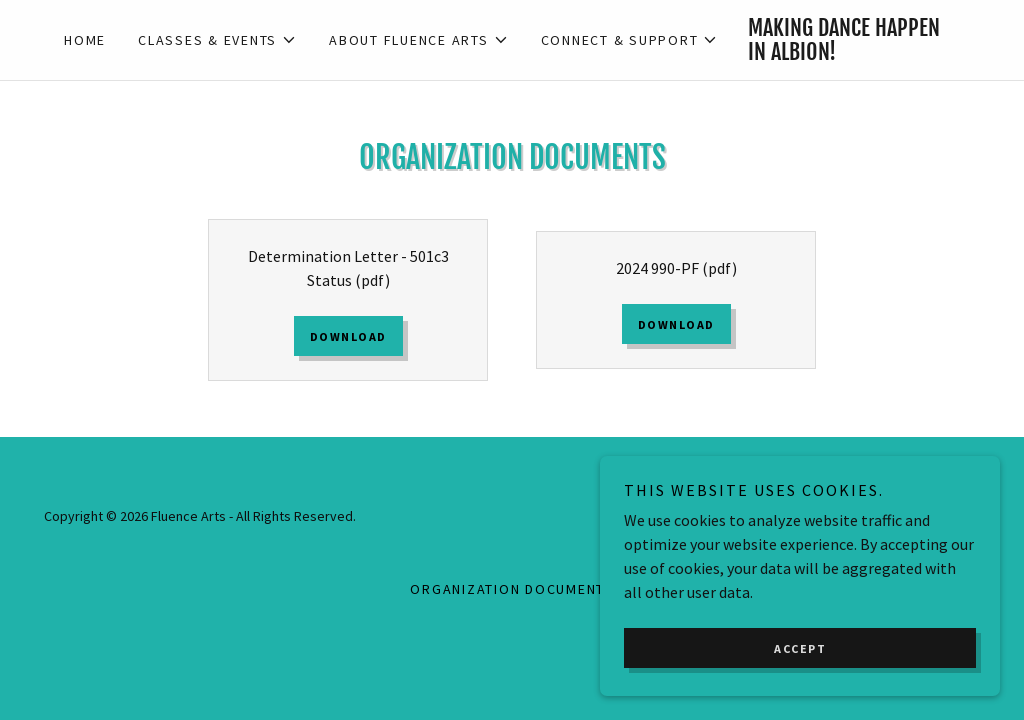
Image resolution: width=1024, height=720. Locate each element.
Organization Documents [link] (512, 589)
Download (348, 336)
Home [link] (85, 40)
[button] (217, 40)
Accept (800, 675)
